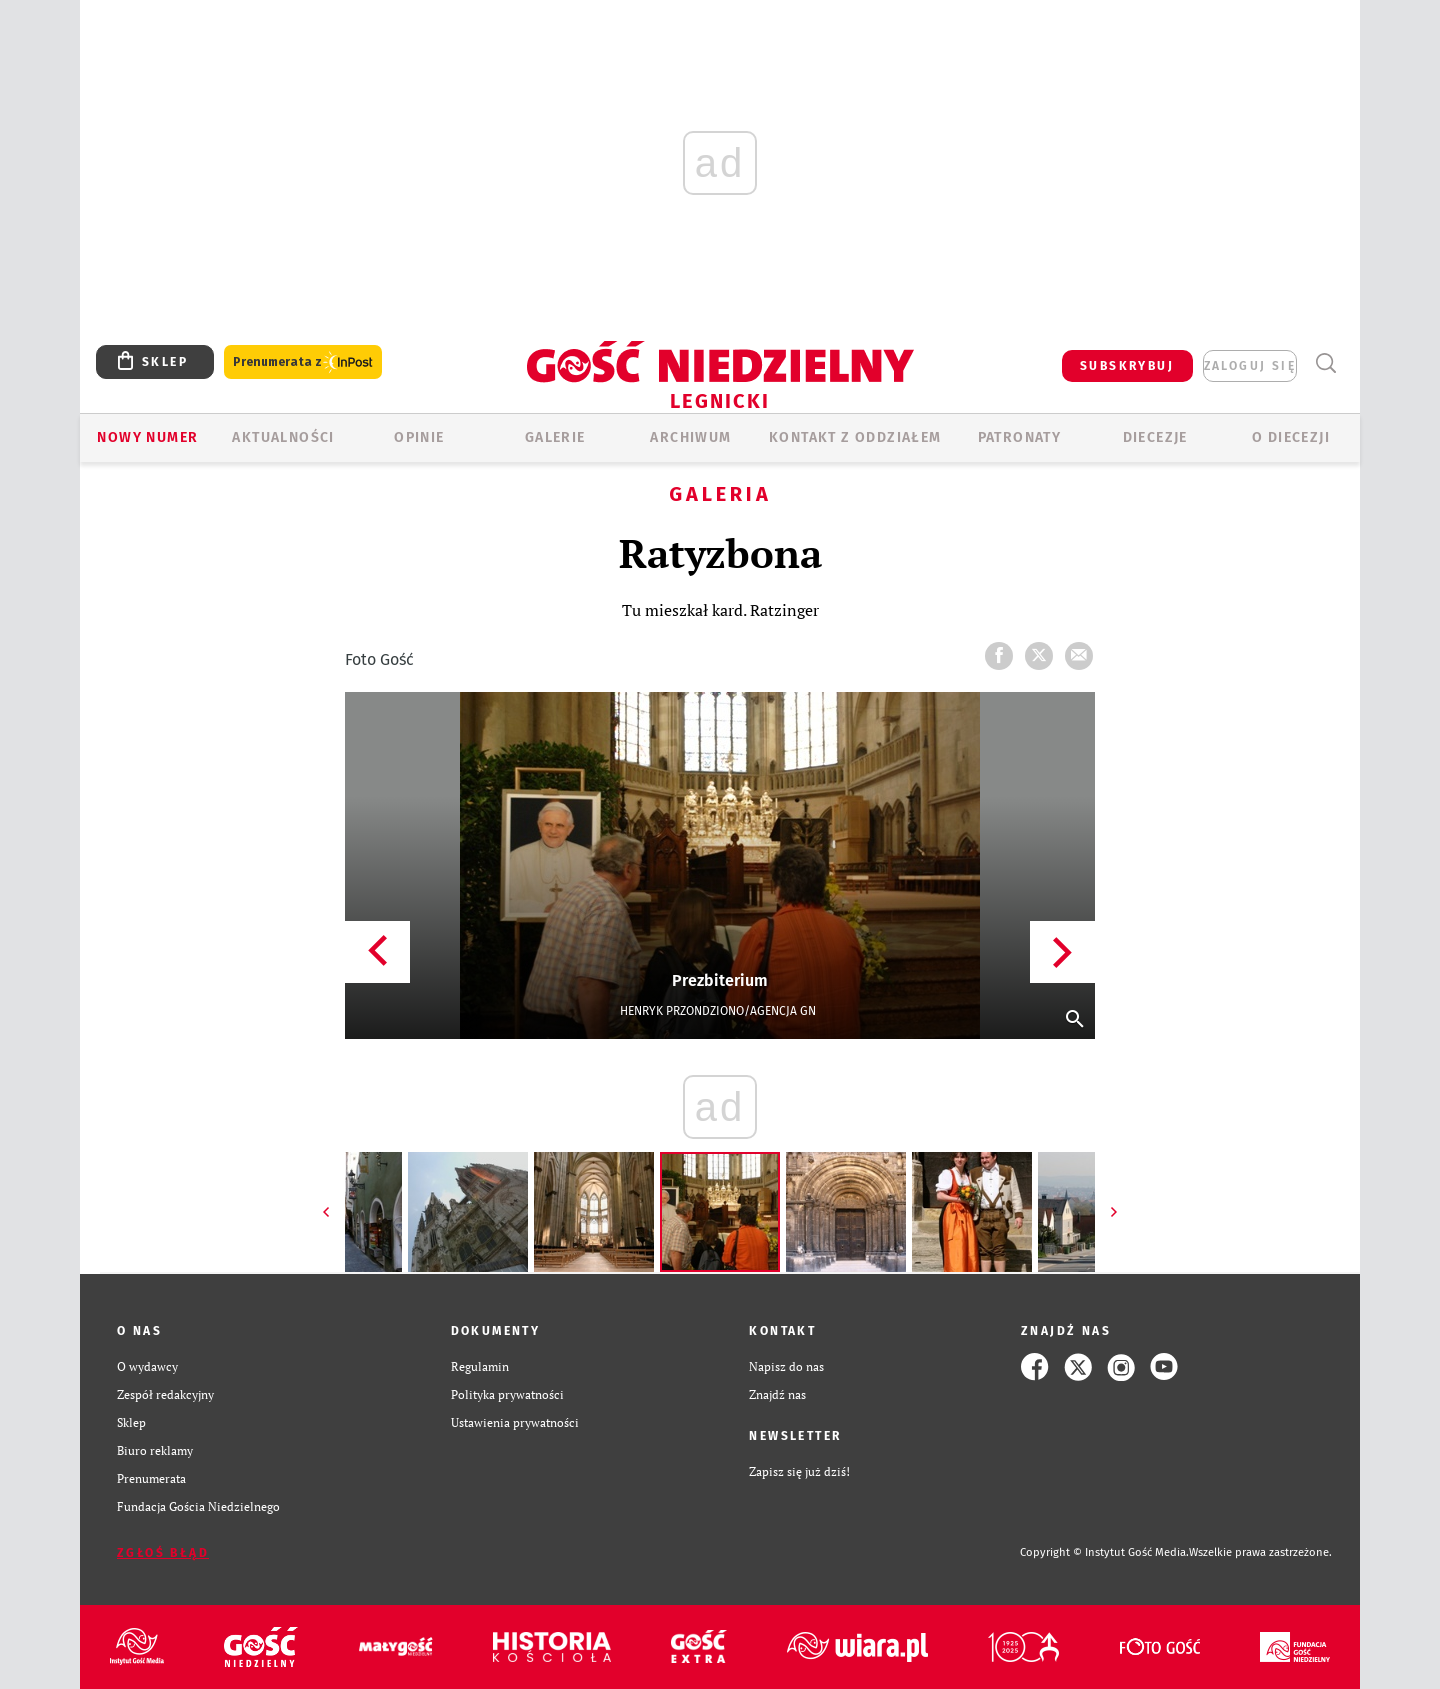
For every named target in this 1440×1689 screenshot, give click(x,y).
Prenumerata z (303, 362)
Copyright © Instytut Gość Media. (1104, 1552)
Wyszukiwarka (1325, 363)
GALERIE (555, 437)
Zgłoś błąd (163, 1553)
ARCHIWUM (690, 437)
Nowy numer (147, 437)
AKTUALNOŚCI (283, 437)
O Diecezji (1291, 437)
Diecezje (1155, 437)
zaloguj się (1250, 366)
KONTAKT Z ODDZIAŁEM (855, 437)
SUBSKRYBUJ (1127, 366)
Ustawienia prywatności (515, 1422)
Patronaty (1020, 437)
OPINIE (419, 437)
